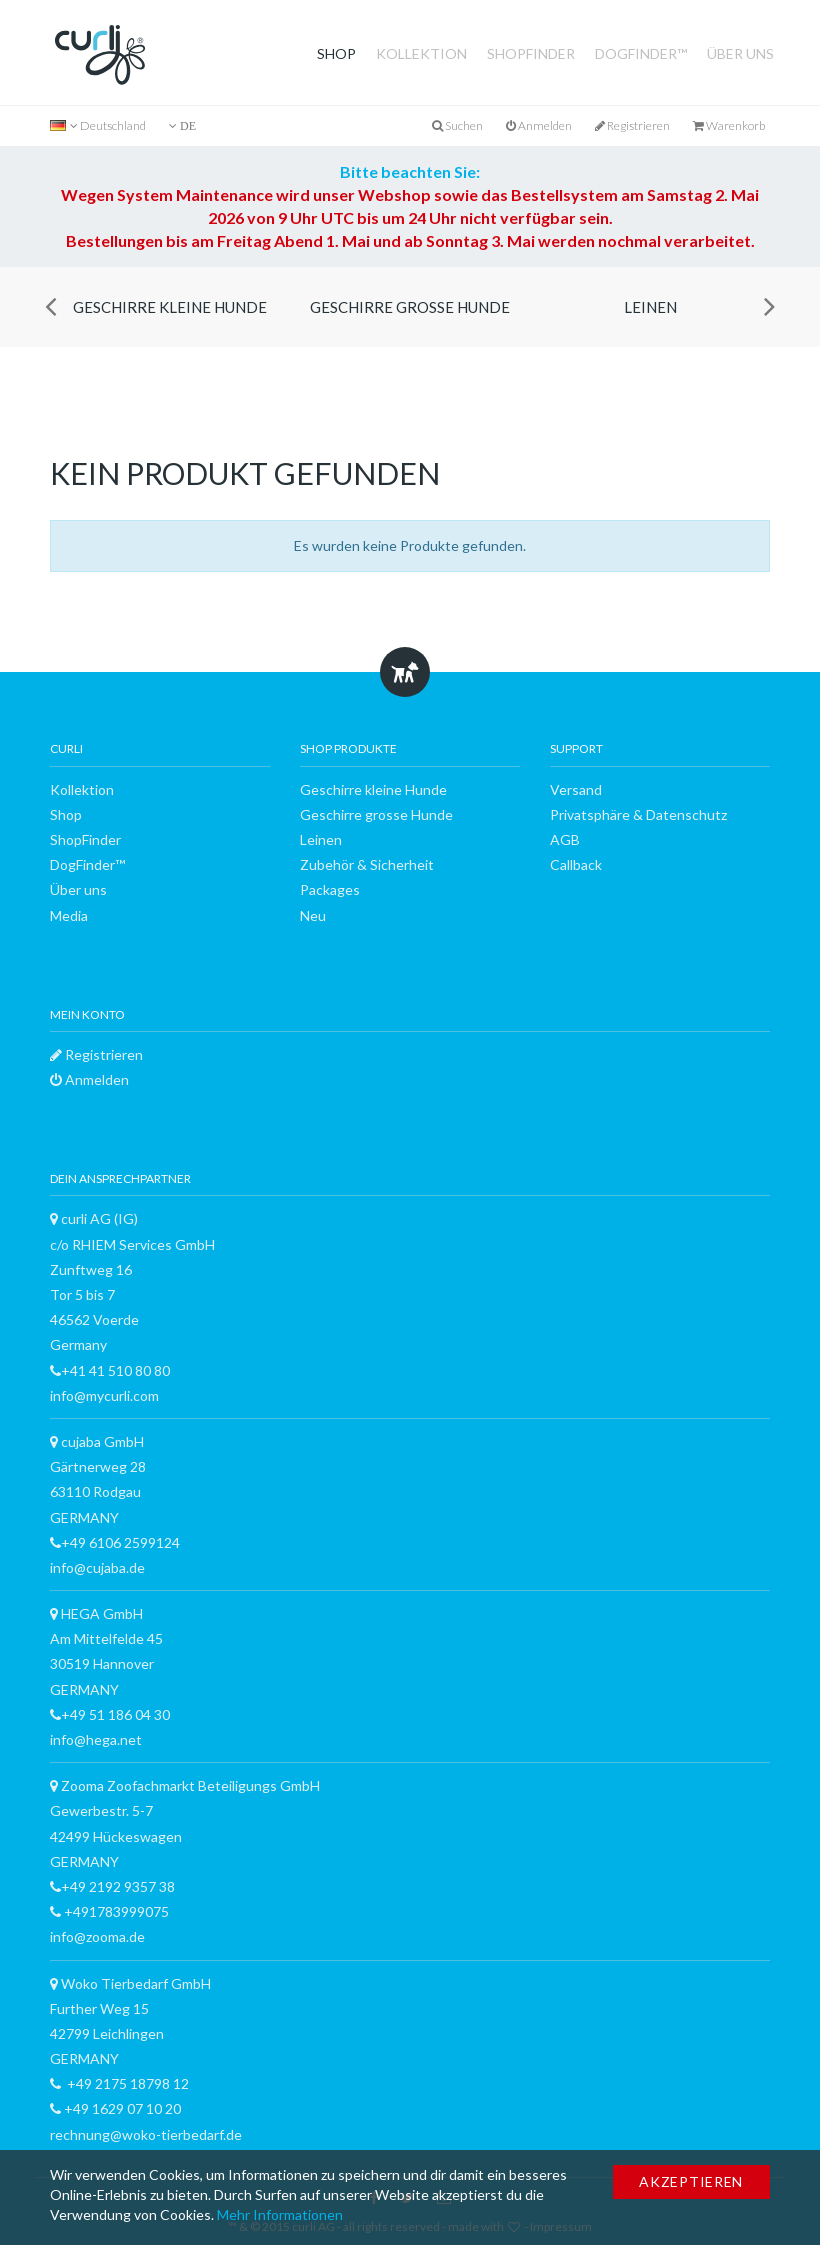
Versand (576, 789)
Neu (313, 915)
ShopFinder (531, 53)
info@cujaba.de (97, 1567)
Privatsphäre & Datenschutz (638, 814)
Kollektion (421, 53)
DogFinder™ (641, 53)
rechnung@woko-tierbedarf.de (146, 2134)
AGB (565, 839)
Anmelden (539, 125)
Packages (330, 889)
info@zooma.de (97, 1936)
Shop (336, 53)
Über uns (740, 53)
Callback (576, 864)
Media (69, 915)
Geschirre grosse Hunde (410, 307)
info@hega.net (96, 1739)
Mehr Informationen (280, 2214)
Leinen (650, 307)
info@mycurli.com (104, 1395)
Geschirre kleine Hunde (170, 307)
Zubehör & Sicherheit (367, 864)
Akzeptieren (691, 2181)
